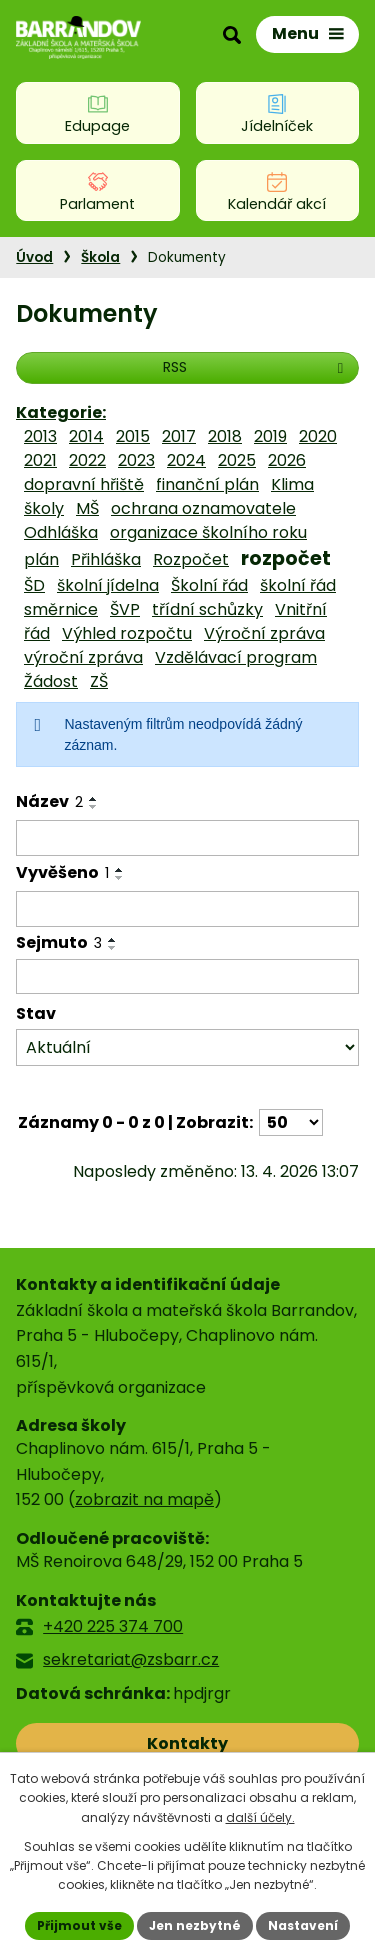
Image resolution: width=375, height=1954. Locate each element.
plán (41, 559)
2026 (287, 460)
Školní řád (209, 585)
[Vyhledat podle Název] (187, 838)
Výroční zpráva (264, 633)
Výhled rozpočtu (127, 633)
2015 (133, 436)
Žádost (51, 681)
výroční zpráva (83, 657)
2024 (186, 460)
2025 (237, 460)
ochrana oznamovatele (203, 508)
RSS (256, 367)
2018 (225, 436)
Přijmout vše (79, 1925)
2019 (270, 436)
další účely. (260, 1817)
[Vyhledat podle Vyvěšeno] (187, 909)
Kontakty (187, 1743)
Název (49, 801)
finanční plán (207, 484)
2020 (318, 436)
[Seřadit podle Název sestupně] (94, 807)
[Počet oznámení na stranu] (291, 1122)
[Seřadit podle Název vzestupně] (94, 799)
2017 (179, 436)
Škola (100, 257)
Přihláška (106, 559)
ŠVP (125, 609)
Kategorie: (61, 412)
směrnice (61, 609)
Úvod (34, 257)
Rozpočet (191, 559)
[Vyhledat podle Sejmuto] (187, 977)
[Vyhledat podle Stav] (187, 1047)
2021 (40, 460)
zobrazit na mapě (144, 1499)
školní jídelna (108, 585)
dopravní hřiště (84, 484)
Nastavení (303, 1925)
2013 (40, 436)
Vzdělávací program (236, 657)
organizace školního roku (208, 532)
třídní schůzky (207, 609)
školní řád (298, 585)
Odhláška (61, 532)
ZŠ (99, 681)
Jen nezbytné (195, 1925)
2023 (136, 460)
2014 (86, 436)
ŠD (34, 585)
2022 (87, 460)
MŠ (87, 508)
